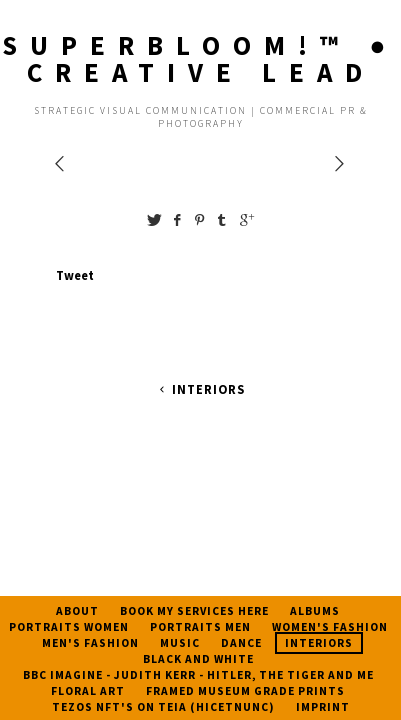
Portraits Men (200, 627)
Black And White (198, 659)
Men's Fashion (90, 643)
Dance (241, 643)
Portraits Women (69, 627)
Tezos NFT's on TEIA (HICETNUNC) (163, 707)
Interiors (200, 389)
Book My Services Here (194, 611)
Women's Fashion (330, 627)
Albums (315, 611)
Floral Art (88, 691)
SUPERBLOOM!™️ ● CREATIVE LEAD (200, 58)
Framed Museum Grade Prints (245, 691)
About (77, 611)
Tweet (75, 275)
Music (180, 643)
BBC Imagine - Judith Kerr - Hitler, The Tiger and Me (198, 675)
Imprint (323, 707)
